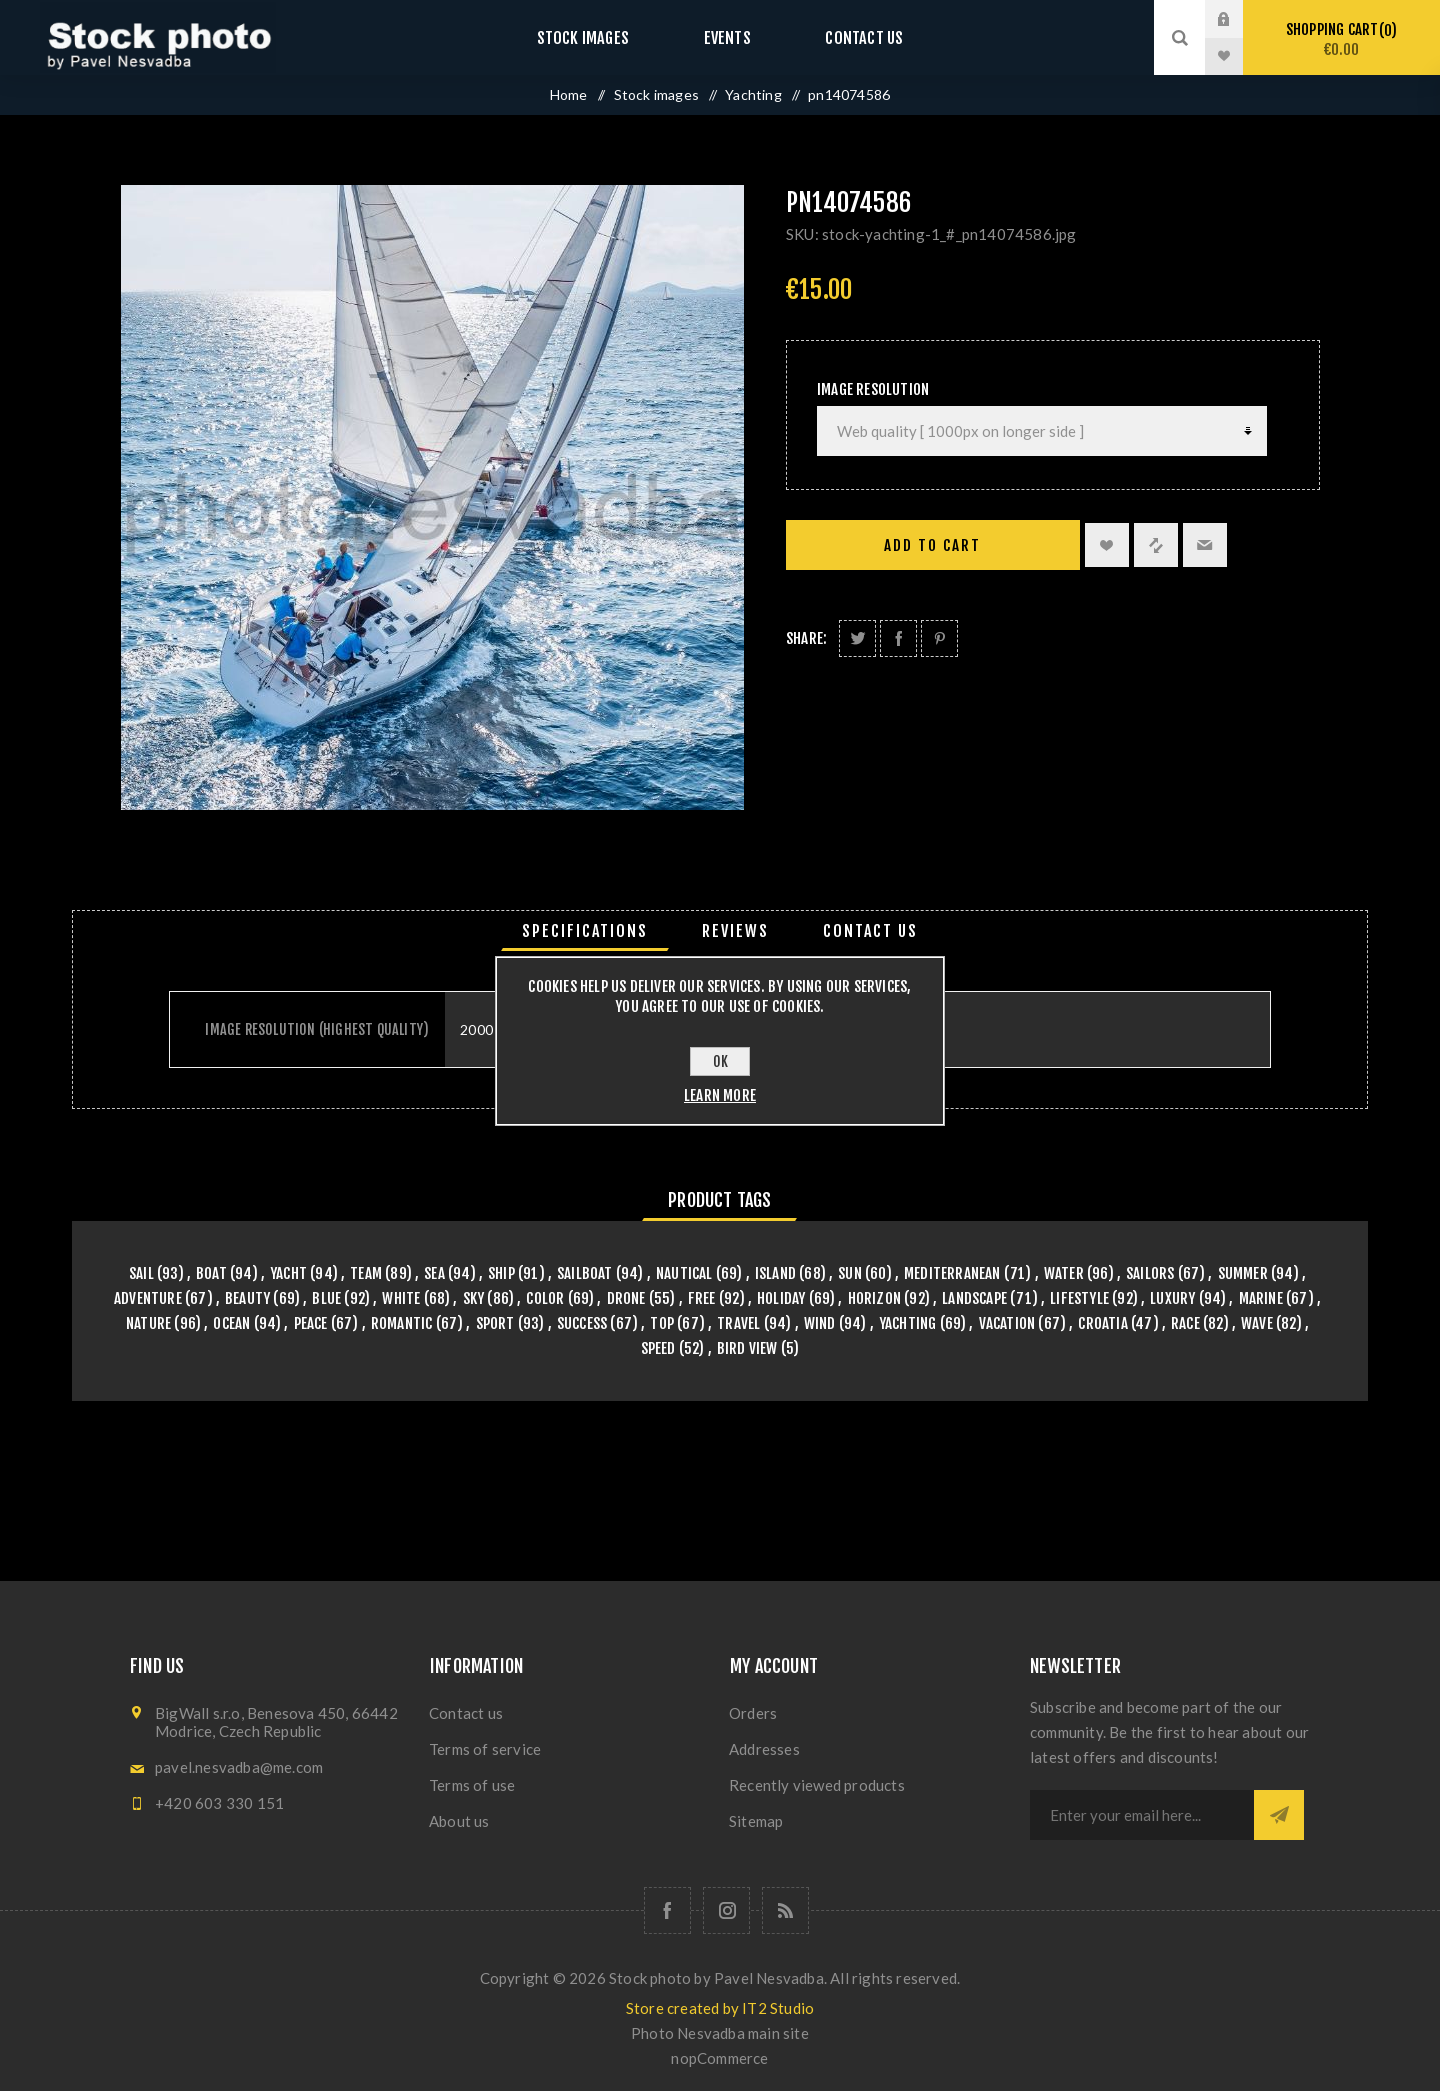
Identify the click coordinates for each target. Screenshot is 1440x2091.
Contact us (844, 37)
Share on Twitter (857, 638)
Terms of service (485, 1749)
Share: (806, 638)
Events (727, 37)
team (366, 1273)
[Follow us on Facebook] (667, 1910)
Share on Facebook (898, 638)
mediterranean (952, 1273)
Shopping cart (1341, 39)
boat (211, 1273)
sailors (1150, 1273)
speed (658, 1348)
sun (850, 1273)
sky (474, 1298)
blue (326, 1298)
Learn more (720, 1095)
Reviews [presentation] (735, 931)
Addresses (764, 1749)
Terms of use (472, 1785)
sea (434, 1273)
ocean (231, 1323)
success (582, 1323)
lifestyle (1079, 1298)
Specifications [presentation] (585, 931)
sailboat (585, 1273)
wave (1257, 1323)
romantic (402, 1323)
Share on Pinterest (939, 638)
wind (820, 1323)
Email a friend (1205, 545)
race (1185, 1323)
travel (738, 1323)
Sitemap (756, 1821)
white (401, 1298)
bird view (747, 1348)
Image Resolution (873, 389)
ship (501, 1273)
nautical (684, 1273)
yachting (908, 1323)
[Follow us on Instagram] (726, 1910)
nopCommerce (719, 2058)
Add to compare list (1156, 545)
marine (1261, 1298)
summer (1243, 1273)
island (775, 1273)
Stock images (602, 37)
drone (626, 1298)
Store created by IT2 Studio (720, 2008)
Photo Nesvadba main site (720, 2033)
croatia (1102, 1323)
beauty (247, 1298)
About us (459, 1821)
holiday (781, 1298)
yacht (288, 1273)
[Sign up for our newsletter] (1142, 1815)
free (702, 1298)
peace (311, 1323)
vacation (1007, 1323)
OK (720, 1061)
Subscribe (1279, 1815)
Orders (753, 1713)
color (545, 1298)
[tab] (585, 931)
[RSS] (785, 1910)
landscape (974, 1298)
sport (495, 1323)
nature (148, 1323)
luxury (1172, 1298)
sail (141, 1273)
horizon (874, 1298)
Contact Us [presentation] (870, 931)
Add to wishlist (1107, 545)
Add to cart (932, 545)
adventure (148, 1298)
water (1064, 1273)
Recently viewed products (817, 1785)
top (662, 1323)
